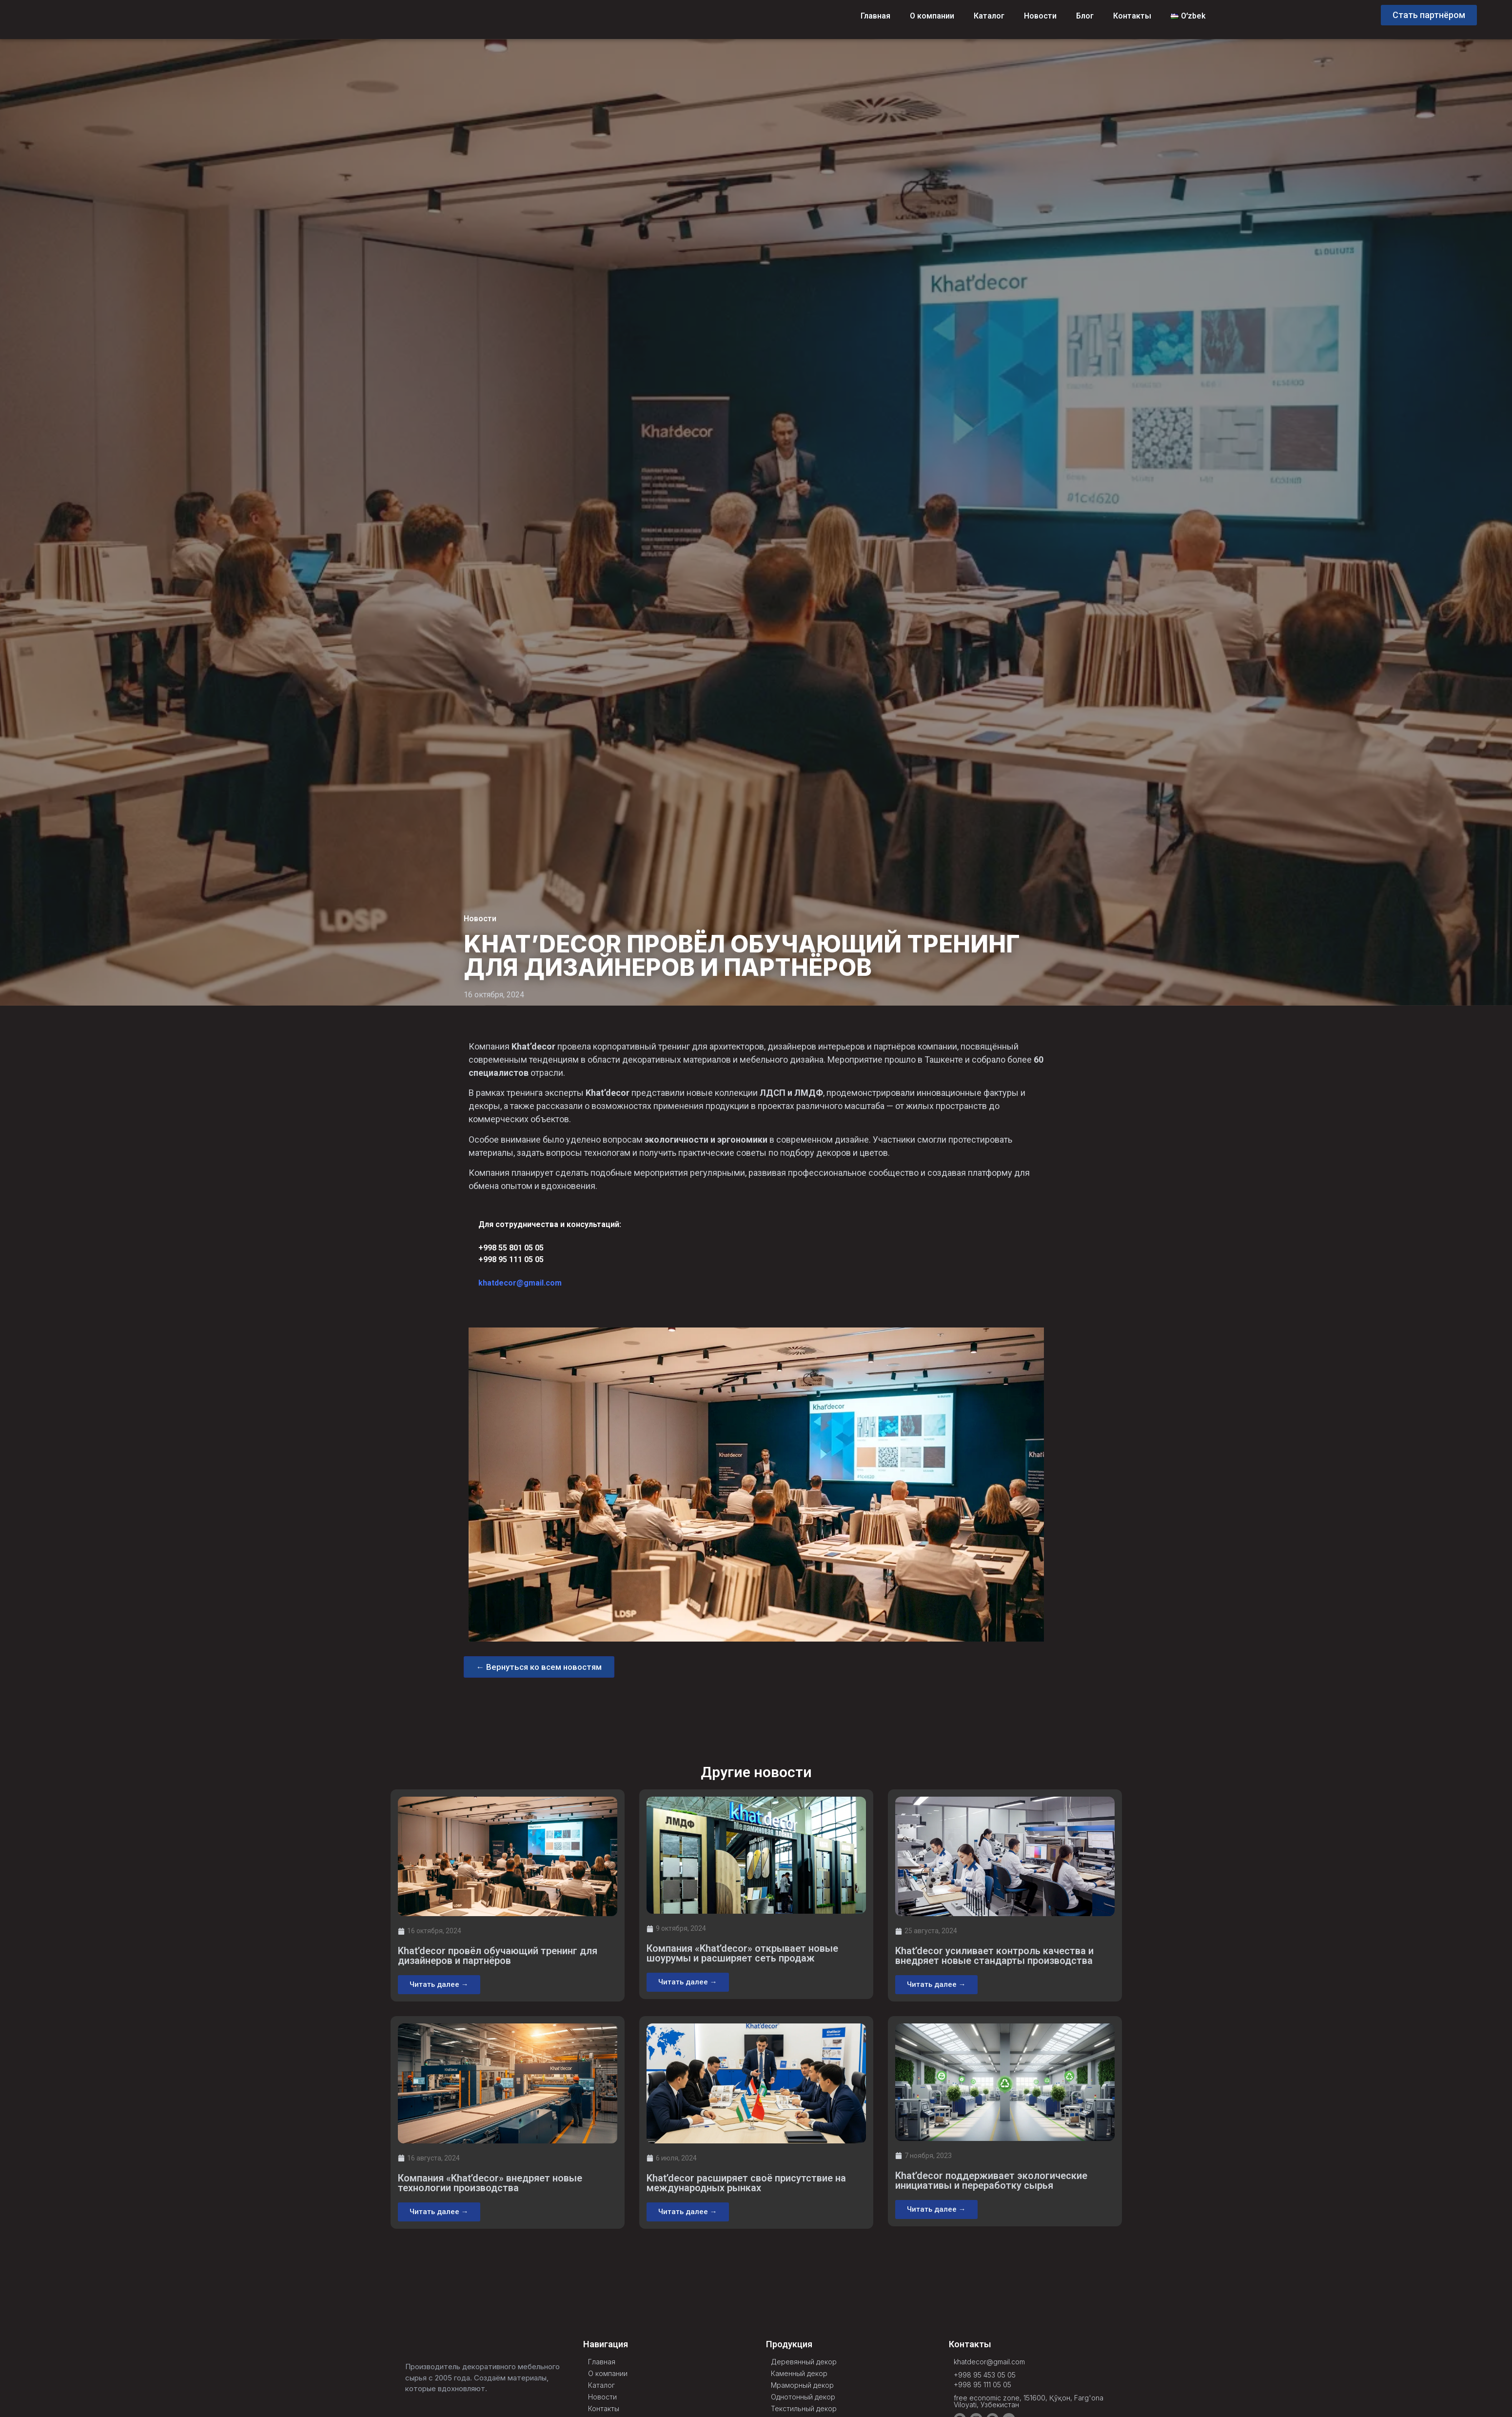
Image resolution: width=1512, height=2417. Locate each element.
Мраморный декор (802, 2385)
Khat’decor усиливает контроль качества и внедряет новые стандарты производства (994, 1956)
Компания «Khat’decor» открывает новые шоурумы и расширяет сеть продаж (742, 1953)
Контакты (1132, 15)
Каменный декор (799, 2374)
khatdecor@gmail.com (520, 1283)
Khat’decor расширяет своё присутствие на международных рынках (746, 2183)
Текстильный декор (804, 2409)
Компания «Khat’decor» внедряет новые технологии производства (490, 2183)
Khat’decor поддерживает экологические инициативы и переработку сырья (991, 2181)
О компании (932, 15)
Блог (1085, 15)
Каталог (989, 15)
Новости (1040, 15)
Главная (875, 15)
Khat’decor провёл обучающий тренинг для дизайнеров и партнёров (497, 1956)
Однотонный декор (803, 2397)
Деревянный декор (804, 2362)
